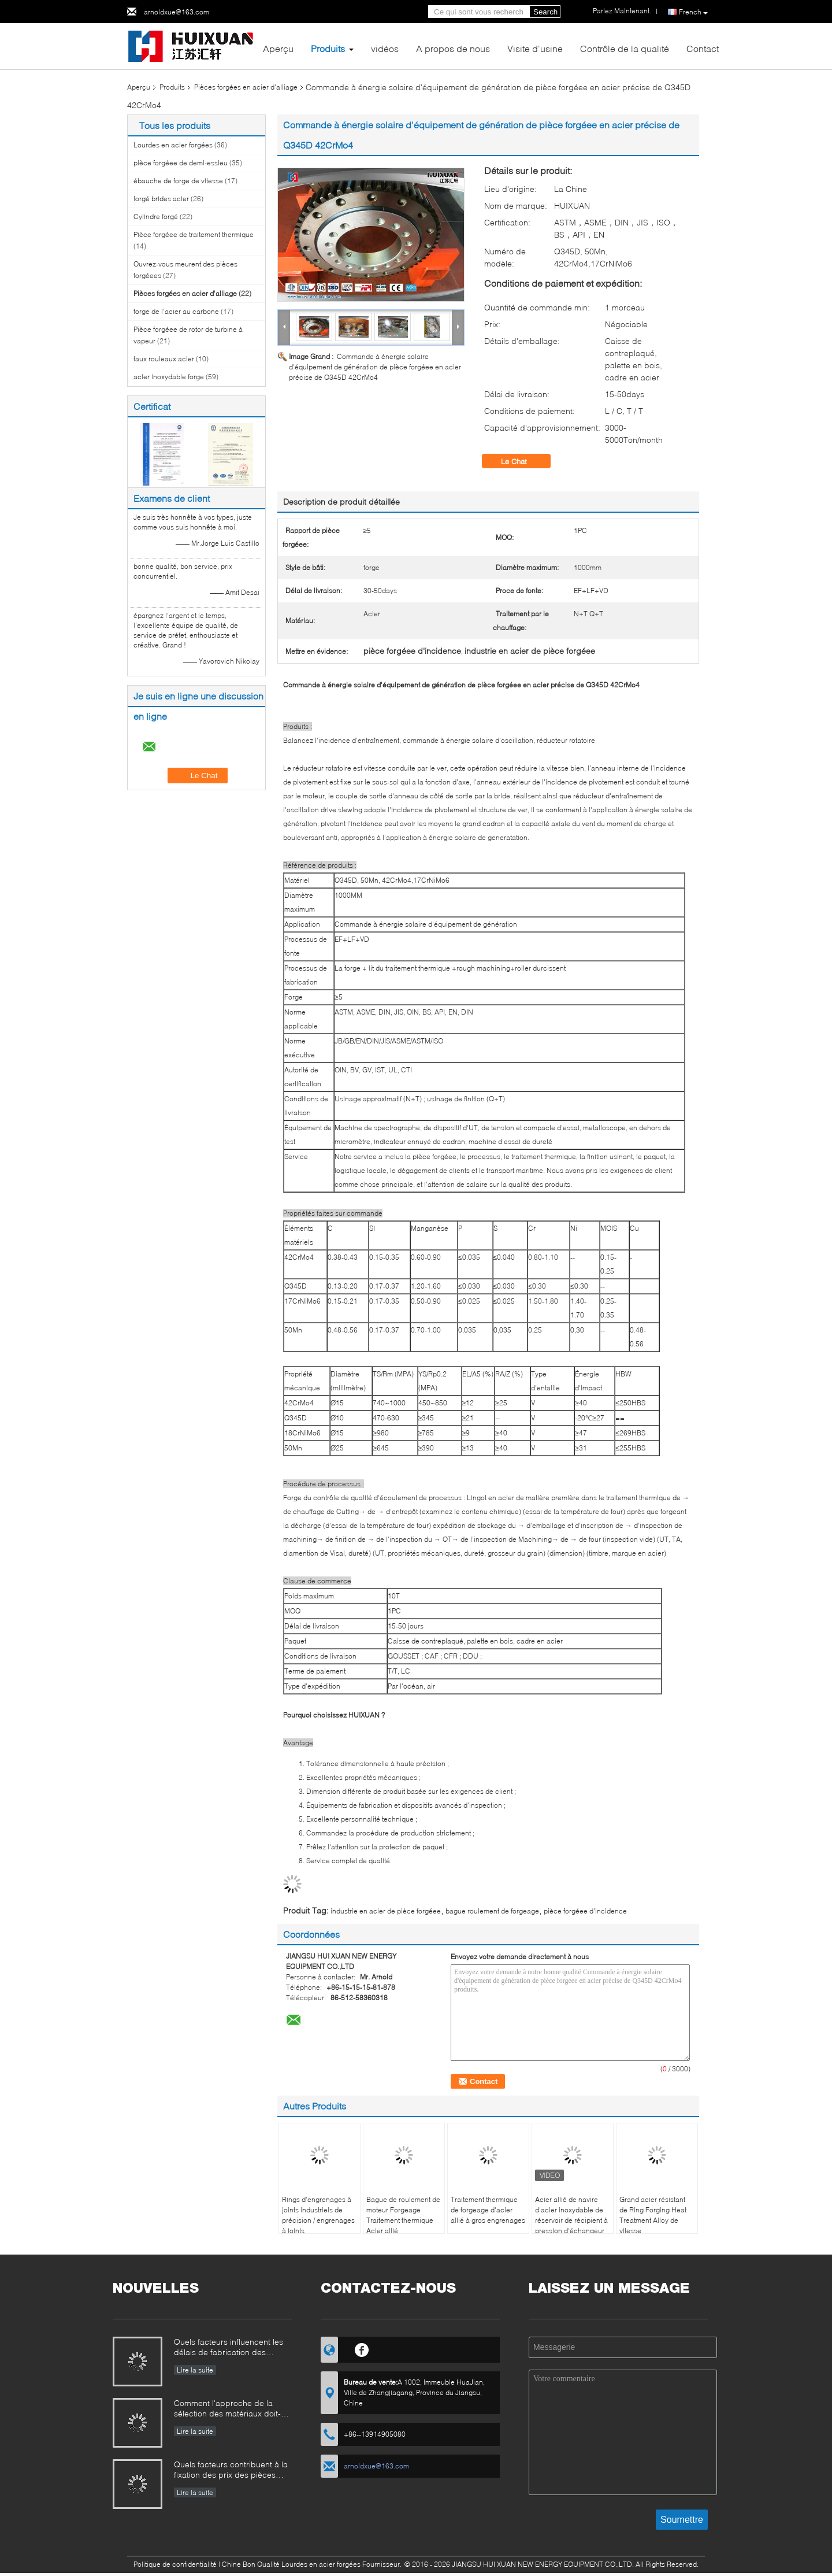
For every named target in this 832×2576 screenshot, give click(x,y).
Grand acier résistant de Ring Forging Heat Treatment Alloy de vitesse (652, 2215)
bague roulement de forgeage (492, 1911)
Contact (702, 48)
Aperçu (278, 48)
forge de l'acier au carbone (176, 311)
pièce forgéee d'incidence (585, 1911)
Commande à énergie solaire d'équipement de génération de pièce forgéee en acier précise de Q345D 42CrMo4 (375, 367)
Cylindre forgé (155, 216)
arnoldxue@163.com (176, 12)
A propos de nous (453, 48)
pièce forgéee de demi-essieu (180, 162)
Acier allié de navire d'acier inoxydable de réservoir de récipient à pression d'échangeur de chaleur (571, 2220)
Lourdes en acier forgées (173, 144)
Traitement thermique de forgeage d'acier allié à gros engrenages (488, 2210)
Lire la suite (195, 2370)
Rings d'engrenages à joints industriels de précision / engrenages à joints (318, 2215)
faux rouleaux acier (163, 358)
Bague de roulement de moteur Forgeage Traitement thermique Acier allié (403, 2215)
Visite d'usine (535, 48)
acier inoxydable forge (168, 376)
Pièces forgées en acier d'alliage (246, 87)
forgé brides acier (161, 198)
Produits (328, 48)
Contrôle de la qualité (624, 48)
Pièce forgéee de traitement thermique (193, 234)
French (693, 12)
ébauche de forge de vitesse (178, 180)
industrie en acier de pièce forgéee (385, 1911)
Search (545, 12)
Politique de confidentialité (175, 2564)
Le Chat (522, 461)
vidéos (385, 48)
